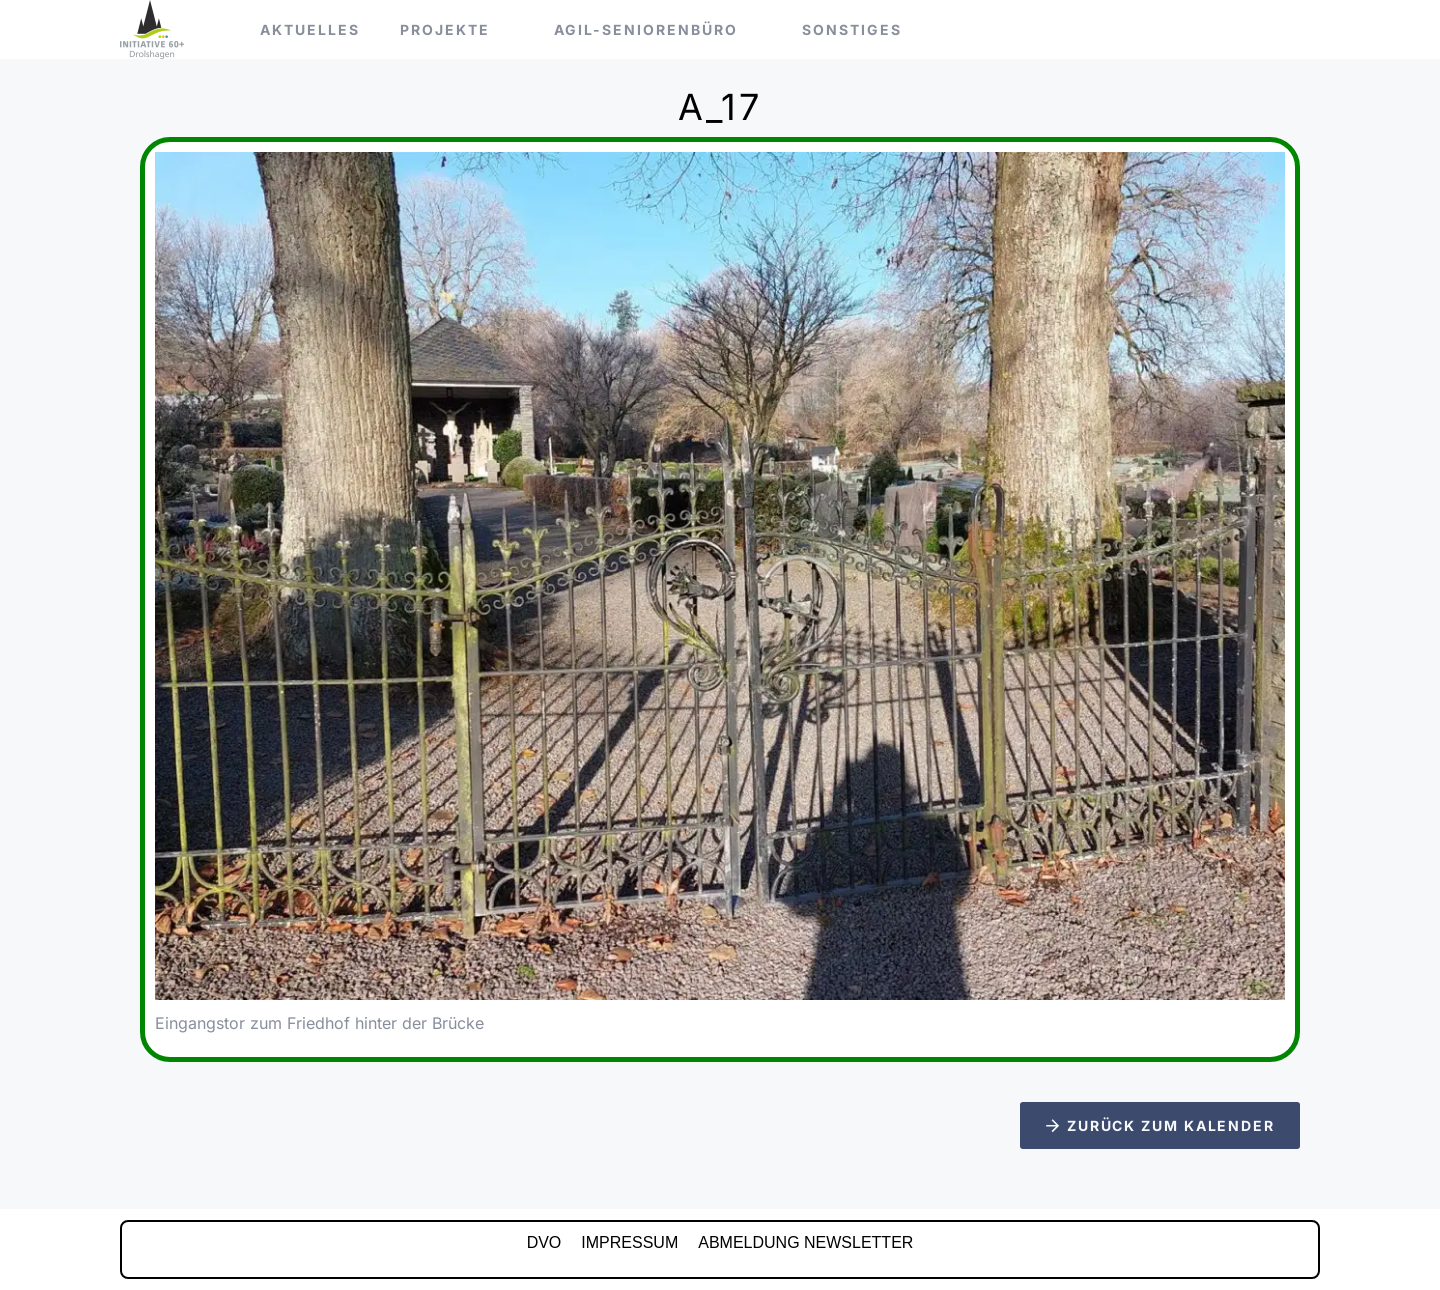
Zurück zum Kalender (1160, 1125)
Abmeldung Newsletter (805, 1242)
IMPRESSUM (629, 1242)
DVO (544, 1242)
